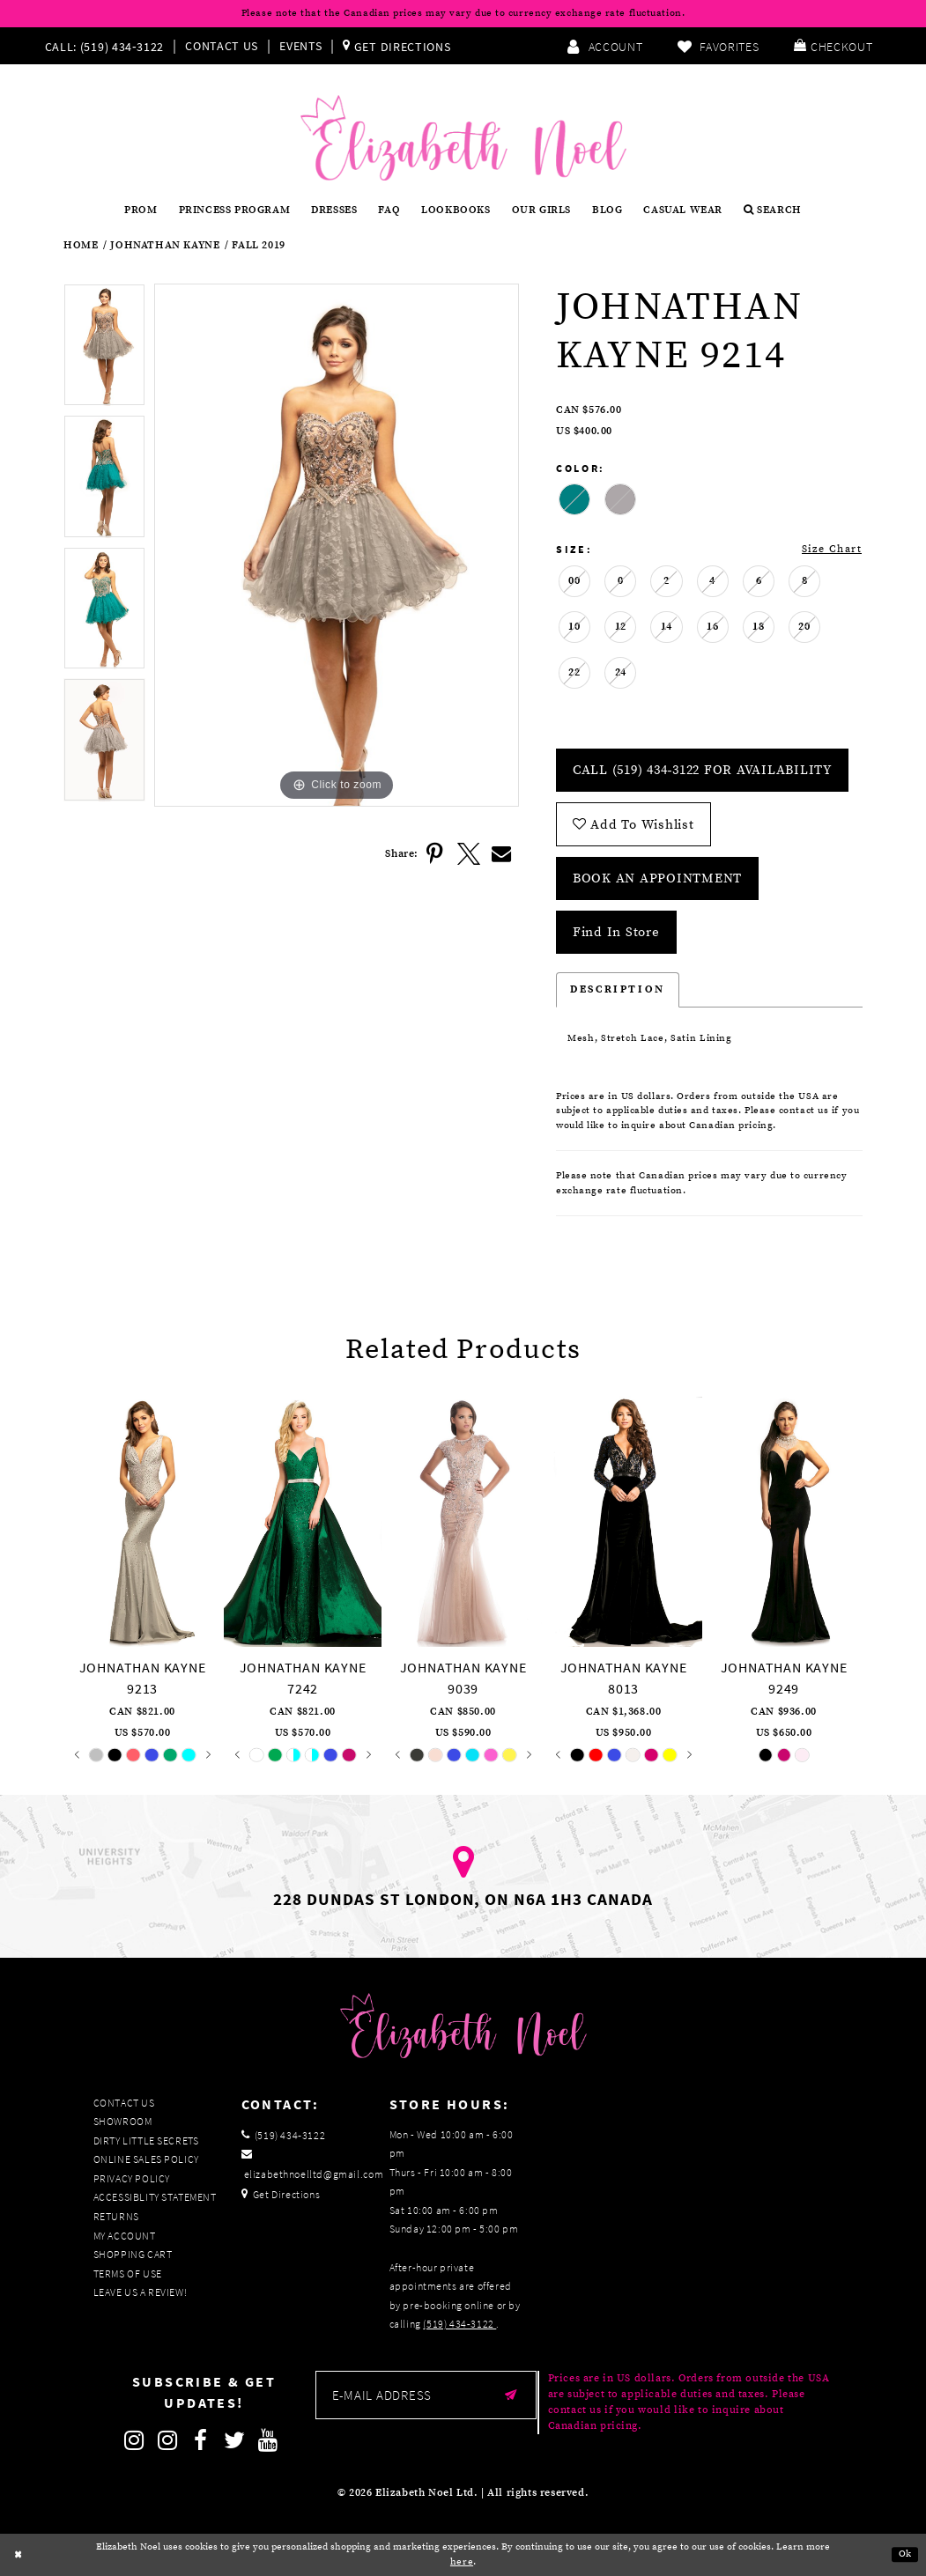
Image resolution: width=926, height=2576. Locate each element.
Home (80, 245)
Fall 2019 (258, 245)
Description (617, 989)
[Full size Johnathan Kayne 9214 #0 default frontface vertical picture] (336, 545)
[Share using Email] (502, 854)
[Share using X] (468, 854)
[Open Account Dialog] (605, 45)
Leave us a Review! (140, 2292)
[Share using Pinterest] (435, 854)
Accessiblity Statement (155, 2196)
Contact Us (221, 46)
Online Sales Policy (146, 2159)
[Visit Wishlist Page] (718, 45)
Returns (116, 2216)
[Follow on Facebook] (202, 2440)
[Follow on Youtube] (268, 2440)
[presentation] (142, 1519)
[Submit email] (511, 2395)
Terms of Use (127, 2273)
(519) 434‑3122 (459, 2323)
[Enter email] (426, 2395)
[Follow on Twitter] (235, 2440)
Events (300, 46)
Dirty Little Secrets (146, 2140)
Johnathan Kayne (164, 245)
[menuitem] (108, 45)
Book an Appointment (657, 878)
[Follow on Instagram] (135, 2440)
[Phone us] (102, 45)
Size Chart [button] (832, 549)
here (461, 2562)
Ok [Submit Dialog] (905, 2555)
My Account (124, 2235)
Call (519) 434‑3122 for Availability (702, 770)
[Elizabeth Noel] (463, 138)
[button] (833, 45)
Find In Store (616, 932)
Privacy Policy (131, 2178)
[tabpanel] (104, 350)
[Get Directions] (396, 45)
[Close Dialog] (18, 2554)
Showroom (122, 2121)
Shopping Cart (133, 2254)
